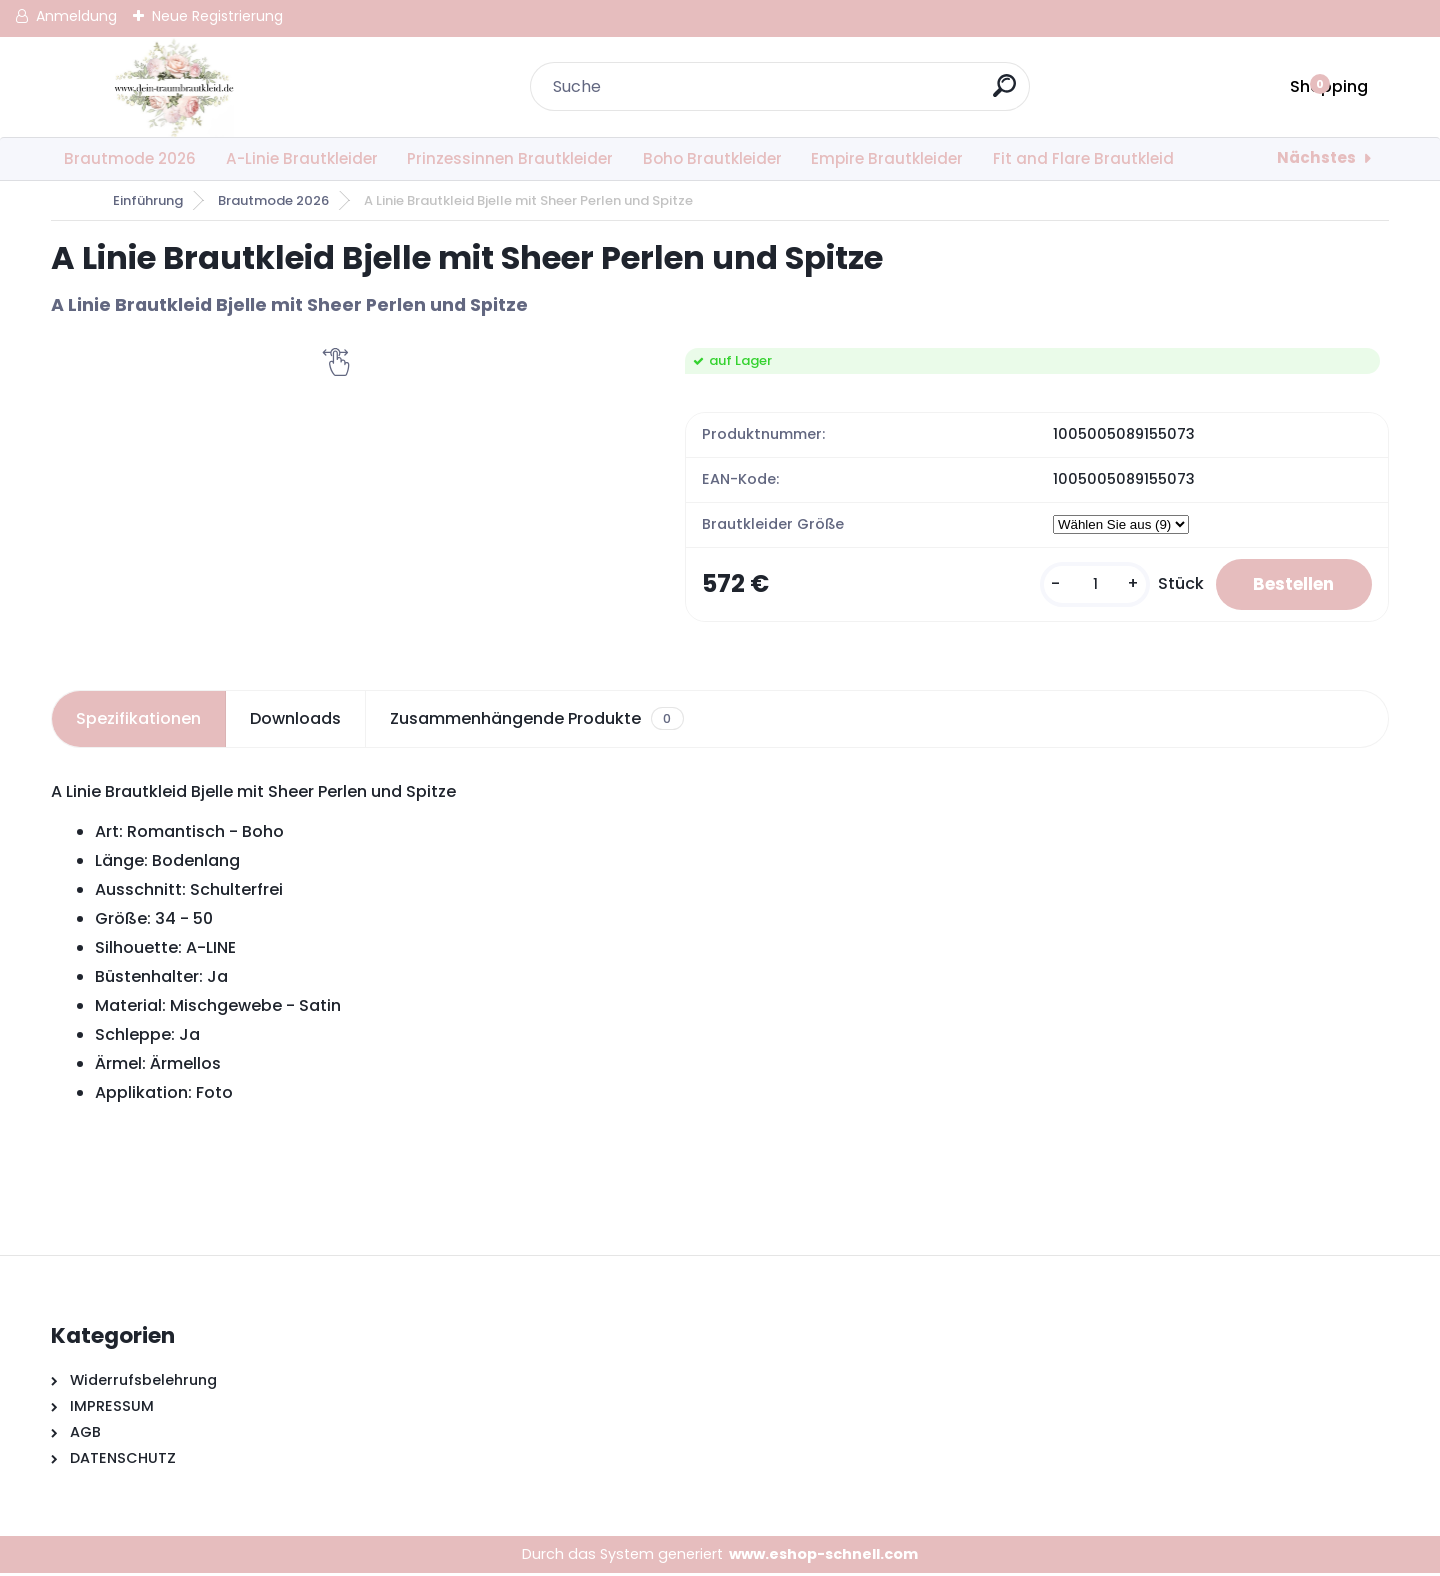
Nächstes (1316, 157)
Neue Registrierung (217, 16)
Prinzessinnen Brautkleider (510, 158)
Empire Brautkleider (887, 158)
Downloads (295, 720)
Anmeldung (76, 16)
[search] (1006, 93)
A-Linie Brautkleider (302, 158)
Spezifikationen (138, 720)
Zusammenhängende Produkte (536, 721)
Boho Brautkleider (712, 158)
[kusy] (1083, 585)
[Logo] (173, 87)
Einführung (148, 200)
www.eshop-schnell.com (823, 1556)
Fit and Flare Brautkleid (1083, 158)
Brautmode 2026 (130, 158)
